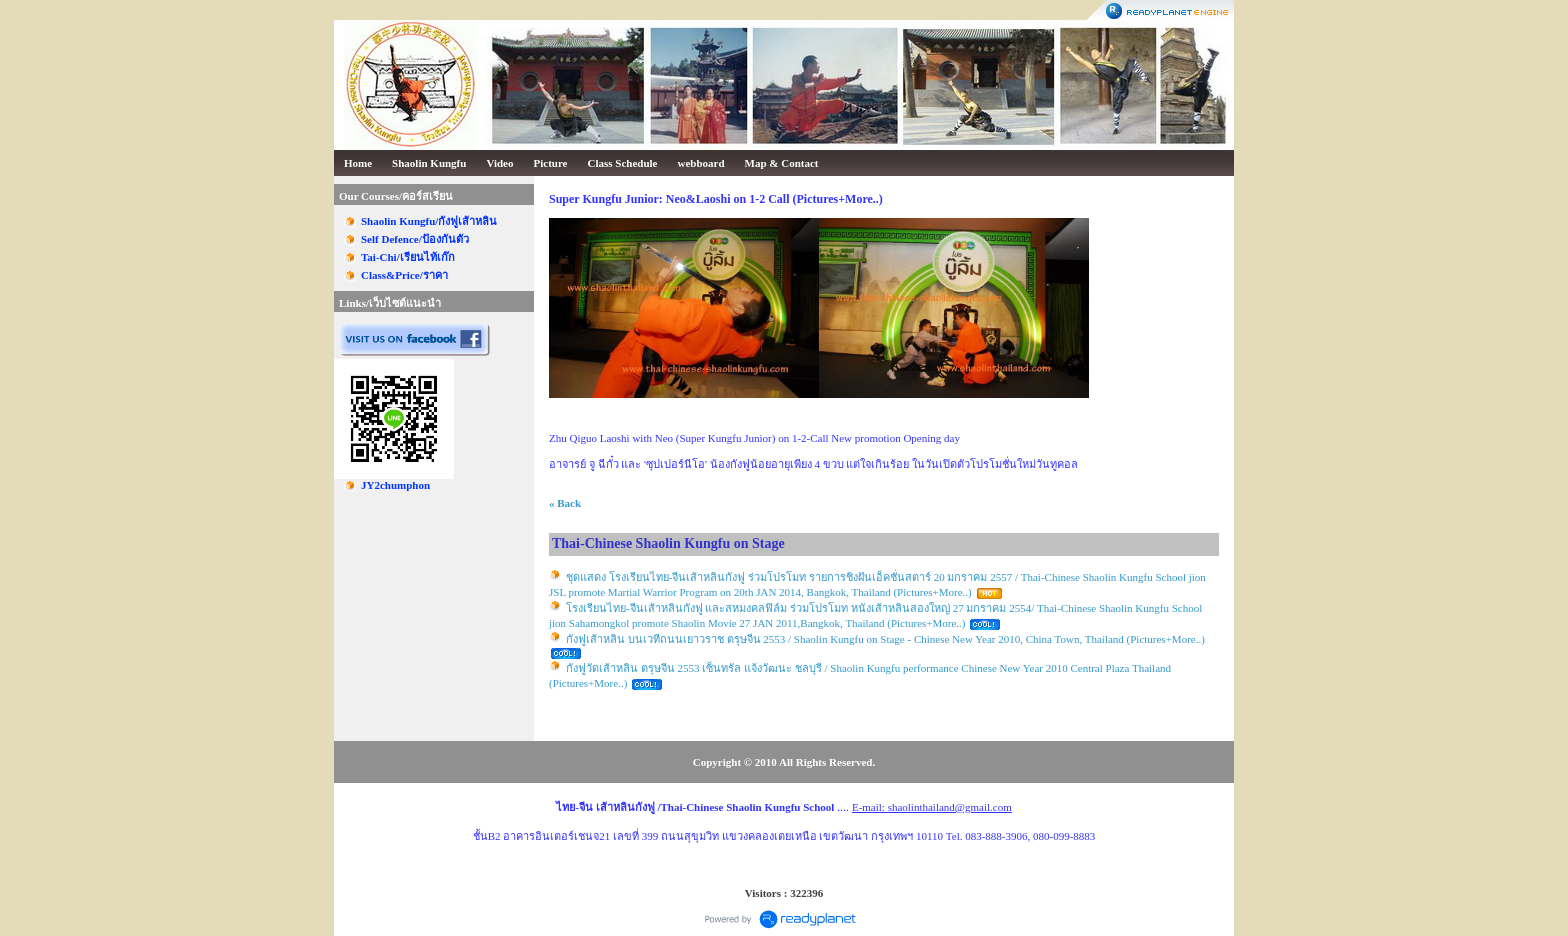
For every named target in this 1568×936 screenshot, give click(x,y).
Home (358, 163)
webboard (701, 163)
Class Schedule (623, 163)
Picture (551, 163)
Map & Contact (782, 163)
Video (499, 163)
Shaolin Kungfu (429, 163)
